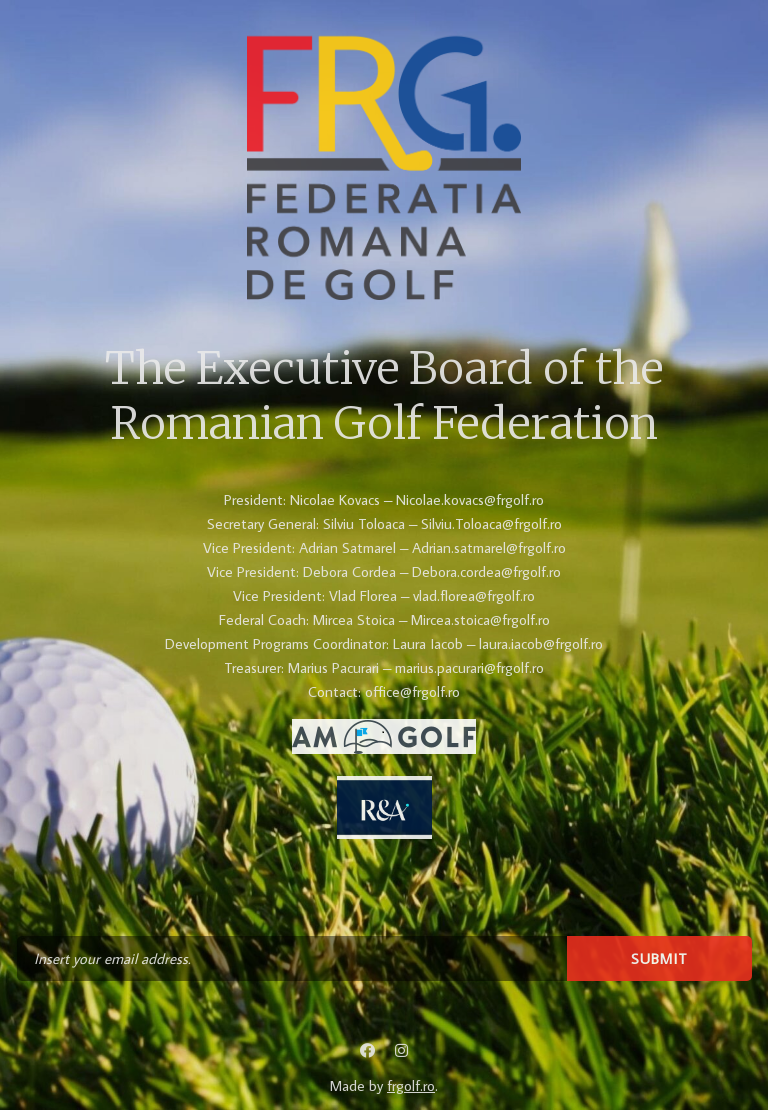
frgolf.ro (411, 1085)
